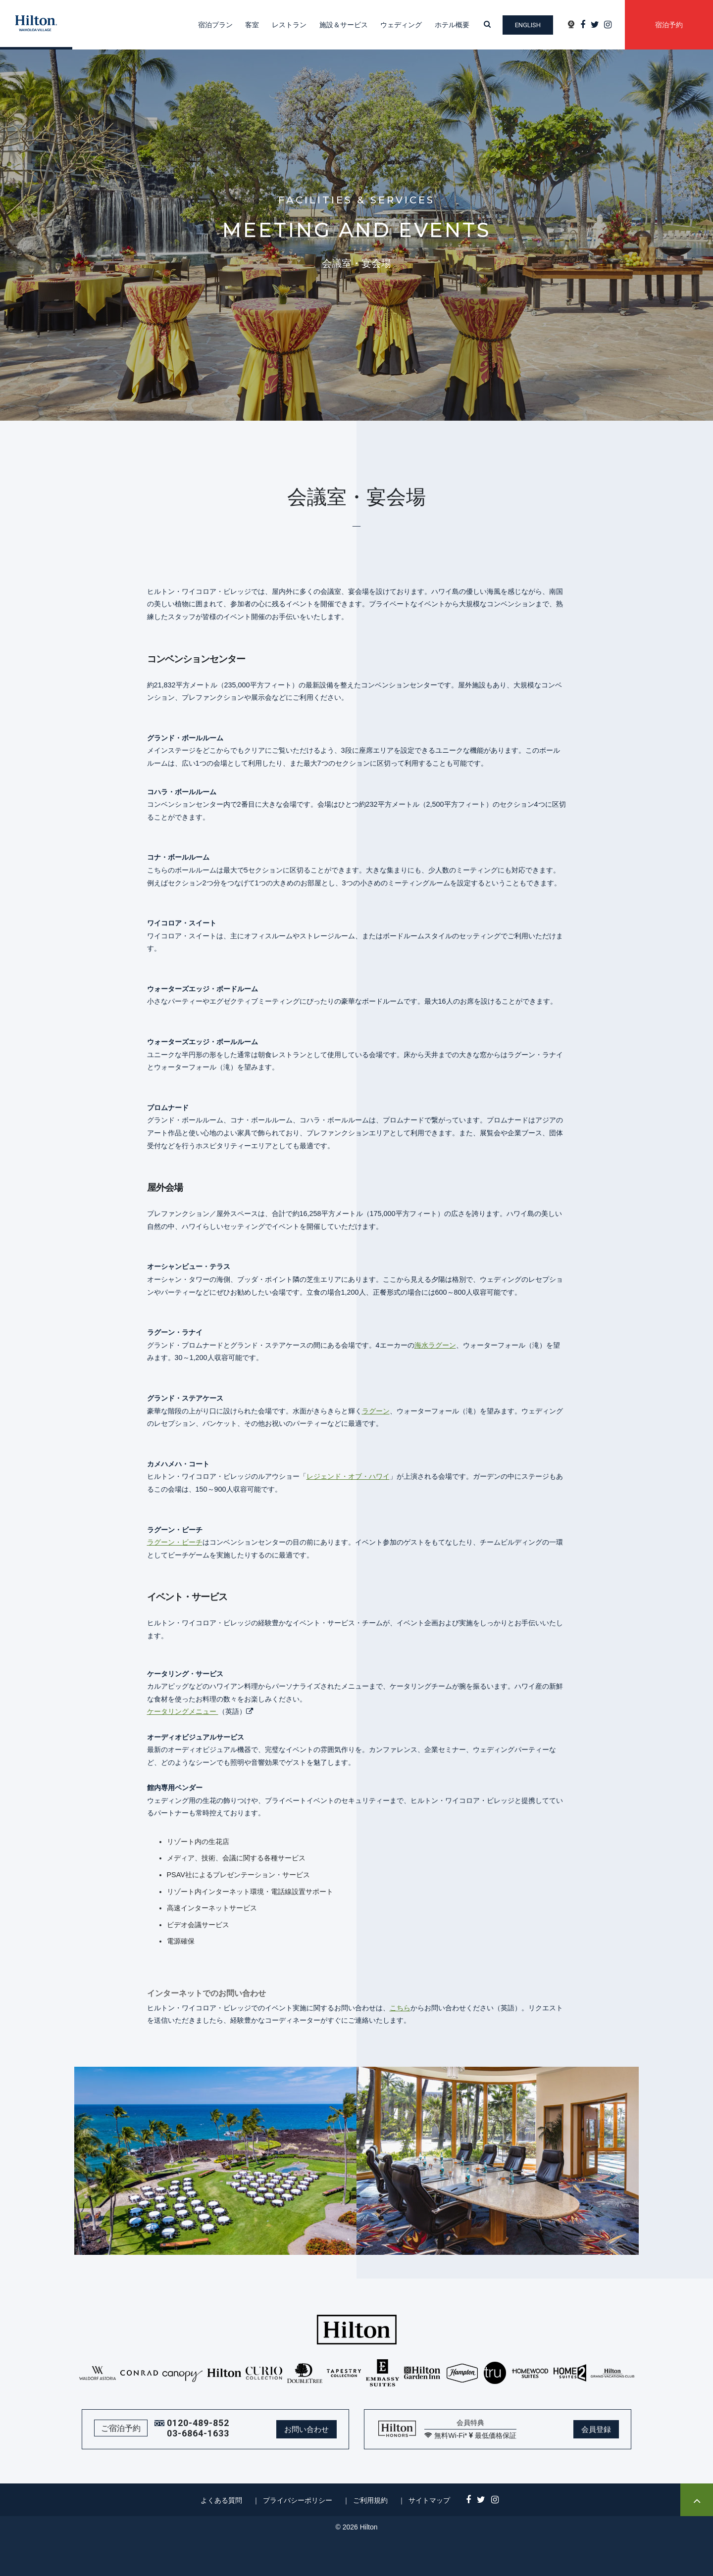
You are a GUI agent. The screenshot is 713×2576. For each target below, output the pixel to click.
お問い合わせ (306, 2429)
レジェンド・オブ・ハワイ (348, 1476)
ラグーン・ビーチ (175, 1542)
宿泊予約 (669, 25)
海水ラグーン (435, 1345)
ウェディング (401, 25)
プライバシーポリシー (297, 2500)
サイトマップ (429, 2500)
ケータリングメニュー (182, 1711)
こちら (400, 2008)
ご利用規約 (370, 2500)
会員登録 (596, 2429)
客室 (252, 25)
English (528, 25)
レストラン (289, 25)
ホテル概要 (452, 25)
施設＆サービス (343, 25)
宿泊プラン (215, 25)
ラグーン (376, 1411)
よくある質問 (221, 2500)
